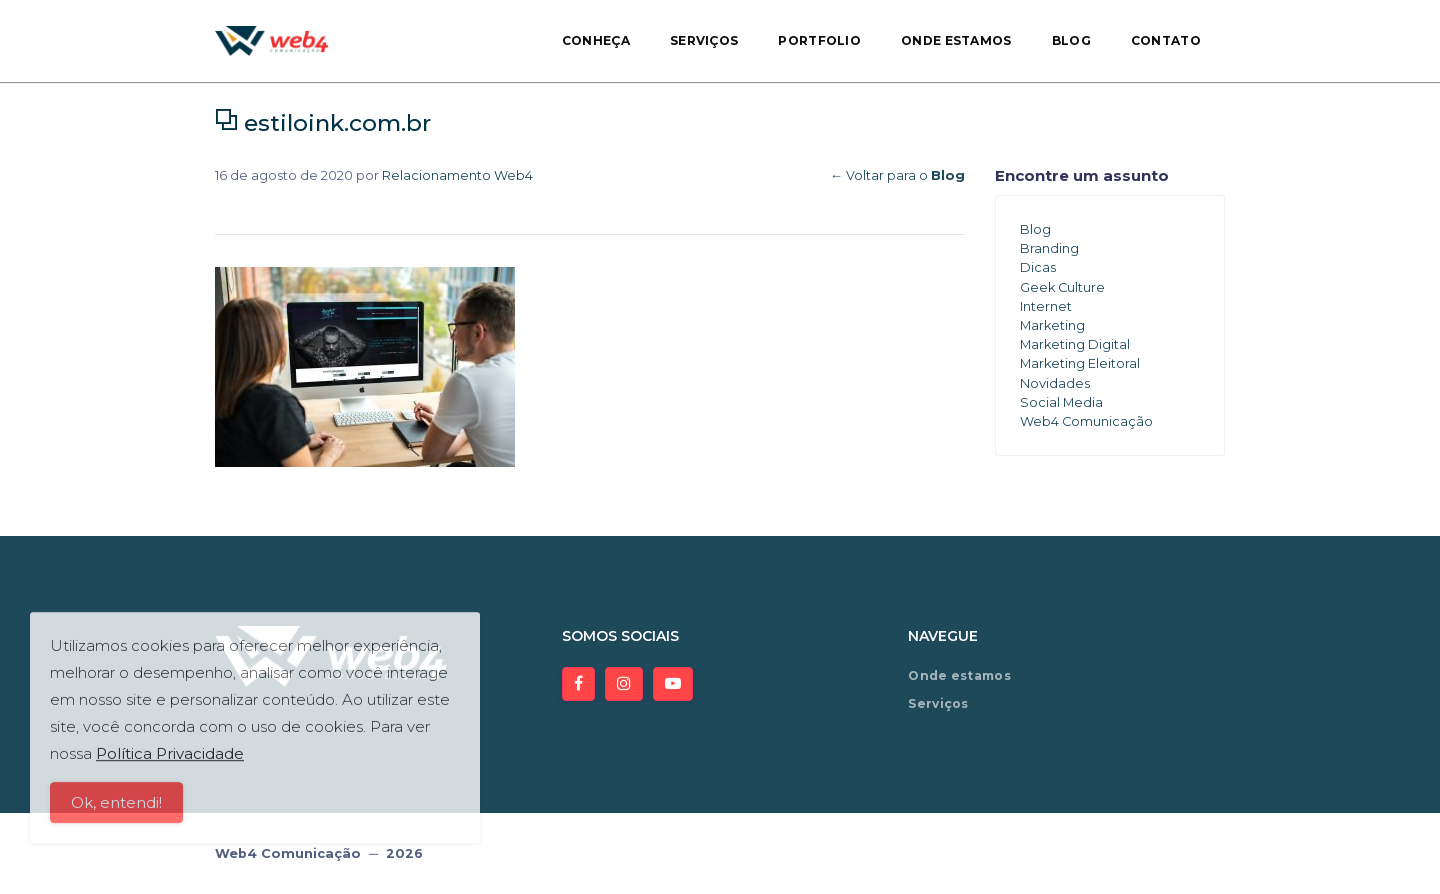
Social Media (1061, 402)
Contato (1166, 40)
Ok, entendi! (116, 811)
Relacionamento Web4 (457, 175)
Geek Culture (1062, 287)
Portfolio (819, 40)
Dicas (1038, 267)
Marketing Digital (1075, 344)
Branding (1049, 248)
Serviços (704, 40)
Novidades (1055, 383)
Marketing (1052, 325)
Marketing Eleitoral (1080, 363)
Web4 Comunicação (1086, 421)
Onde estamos (956, 40)
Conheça (596, 40)
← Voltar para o (897, 175)
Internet (1046, 306)
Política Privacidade (170, 762)
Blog (1071, 40)
